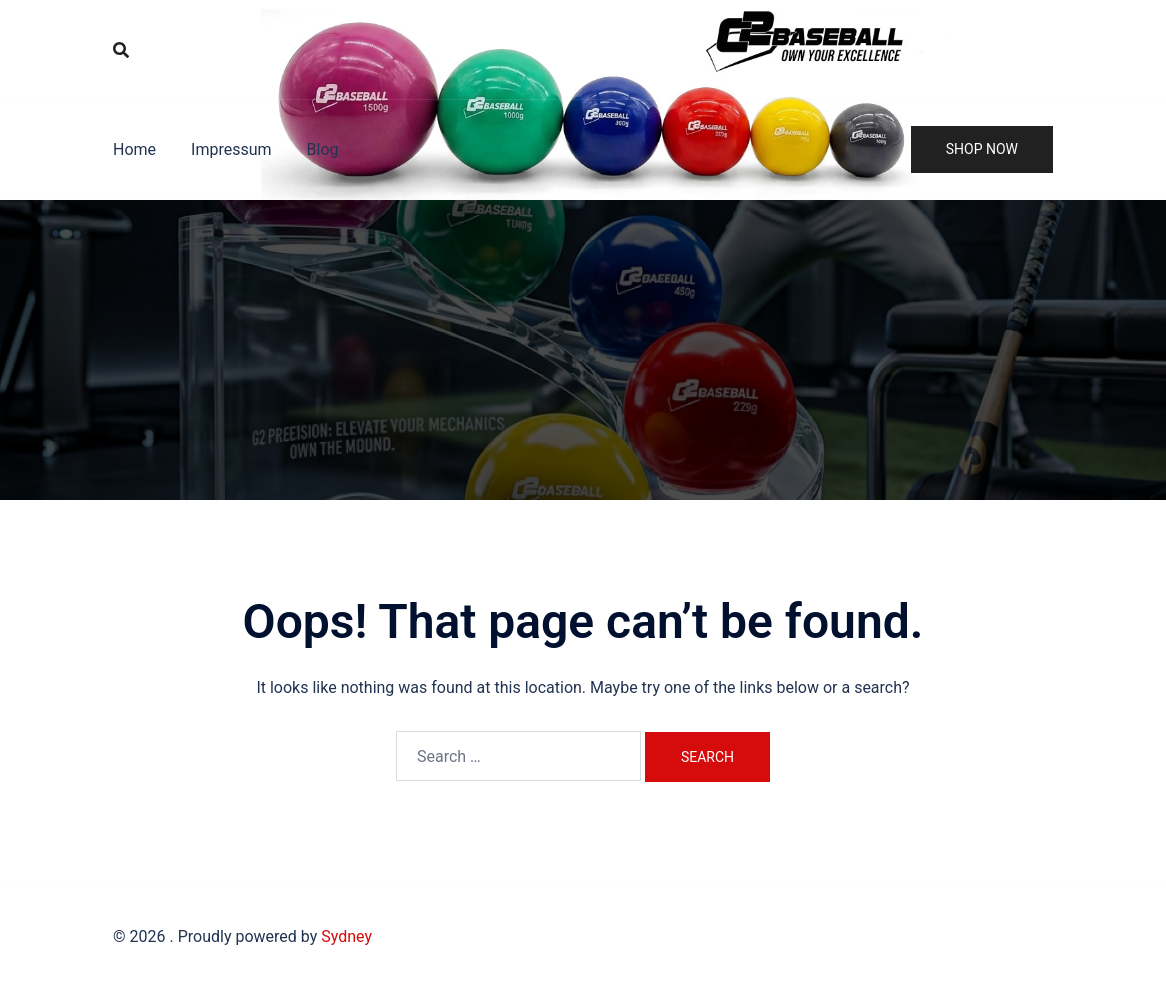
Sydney (346, 936)
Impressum (231, 149)
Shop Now (982, 149)
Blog (323, 149)
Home (134, 149)
